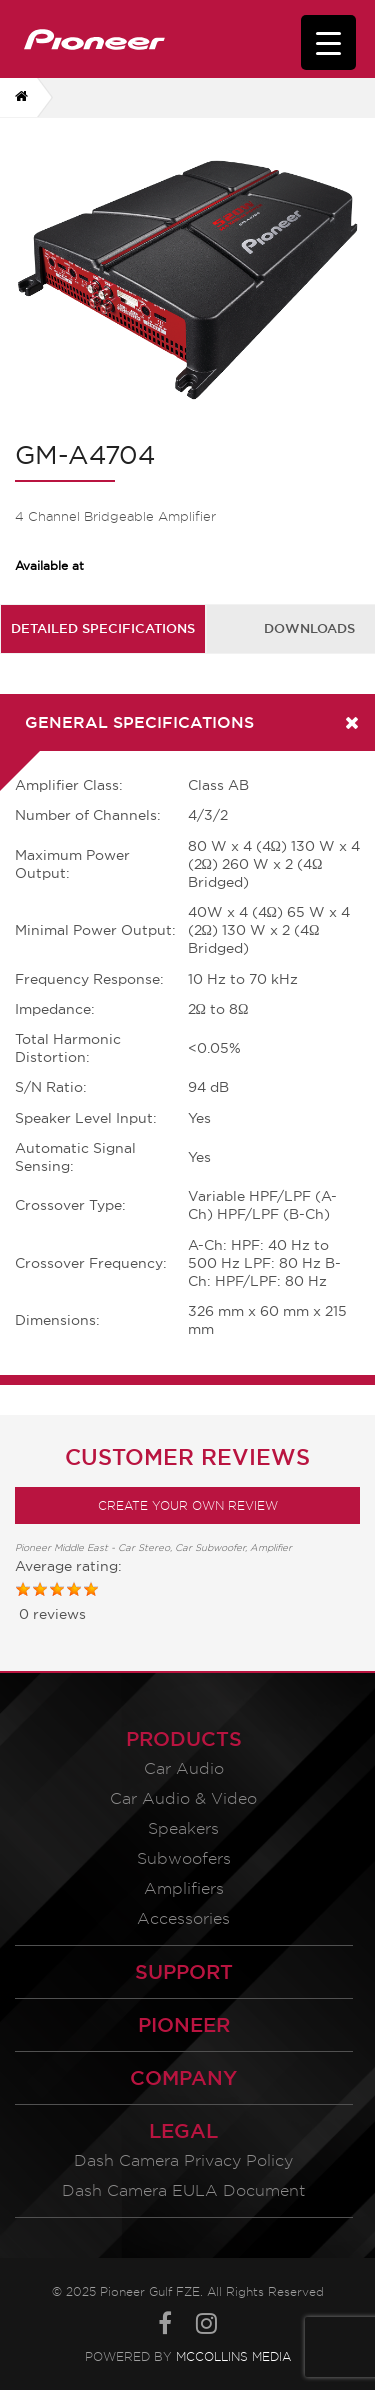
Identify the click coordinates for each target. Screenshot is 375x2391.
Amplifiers (184, 1888)
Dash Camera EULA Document (183, 2190)
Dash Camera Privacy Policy (183, 2160)
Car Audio (184, 1768)
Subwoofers (184, 1858)
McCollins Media (233, 2356)
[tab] (103, 628)
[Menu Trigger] (328, 42)
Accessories (183, 1918)
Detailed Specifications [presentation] (103, 628)
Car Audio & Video (183, 1798)
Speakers (183, 1828)
